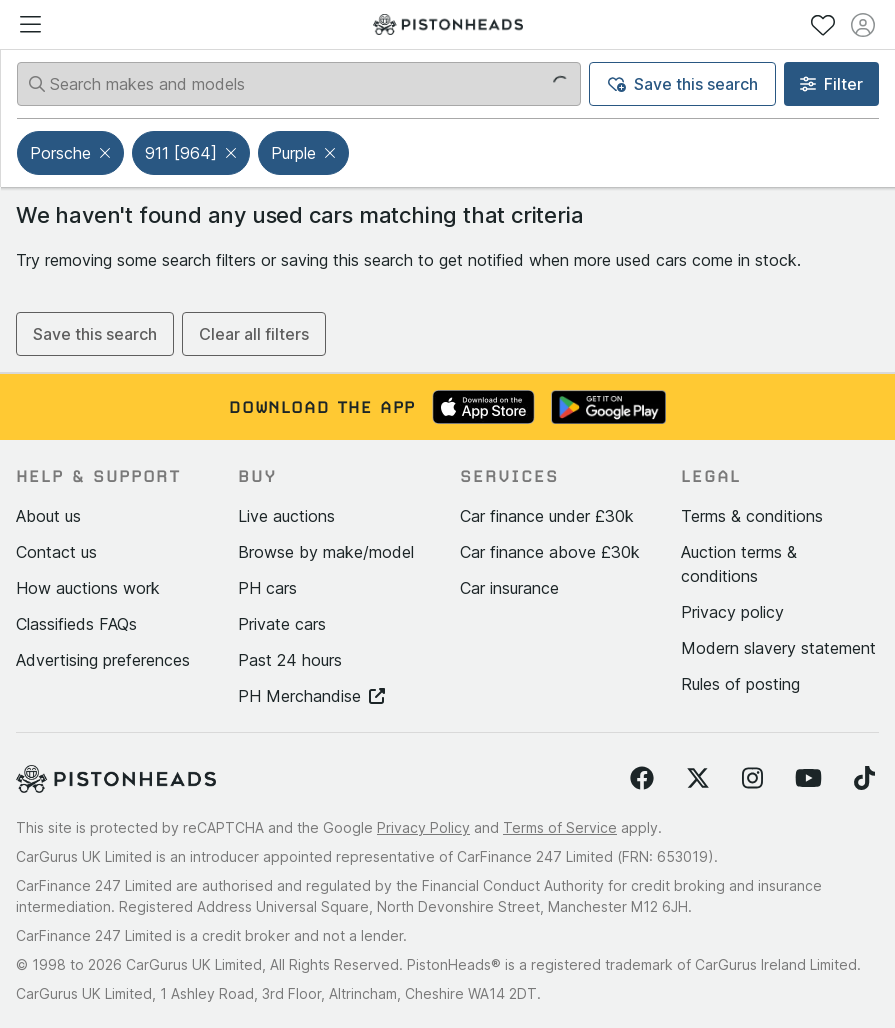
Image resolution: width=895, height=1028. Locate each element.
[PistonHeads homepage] (448, 24)
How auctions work (88, 588)
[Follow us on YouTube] (808, 779)
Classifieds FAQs (76, 624)
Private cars (282, 624)
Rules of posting (740, 684)
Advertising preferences (103, 660)
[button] (107, 153)
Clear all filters (254, 334)
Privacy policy (732, 612)
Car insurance (509, 588)
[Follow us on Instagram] (752, 779)
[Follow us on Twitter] (698, 779)
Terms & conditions (752, 516)
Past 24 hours (290, 660)
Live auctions (286, 516)
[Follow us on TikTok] (864, 779)
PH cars (267, 588)
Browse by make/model (326, 552)
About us (48, 516)
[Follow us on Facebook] (642, 779)
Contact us (56, 552)
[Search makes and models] (299, 84)
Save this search (683, 84)
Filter (831, 84)
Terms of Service (560, 827)
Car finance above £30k (550, 552)
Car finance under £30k (547, 516)
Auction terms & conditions (739, 564)
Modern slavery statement (778, 648)
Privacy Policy (423, 827)
